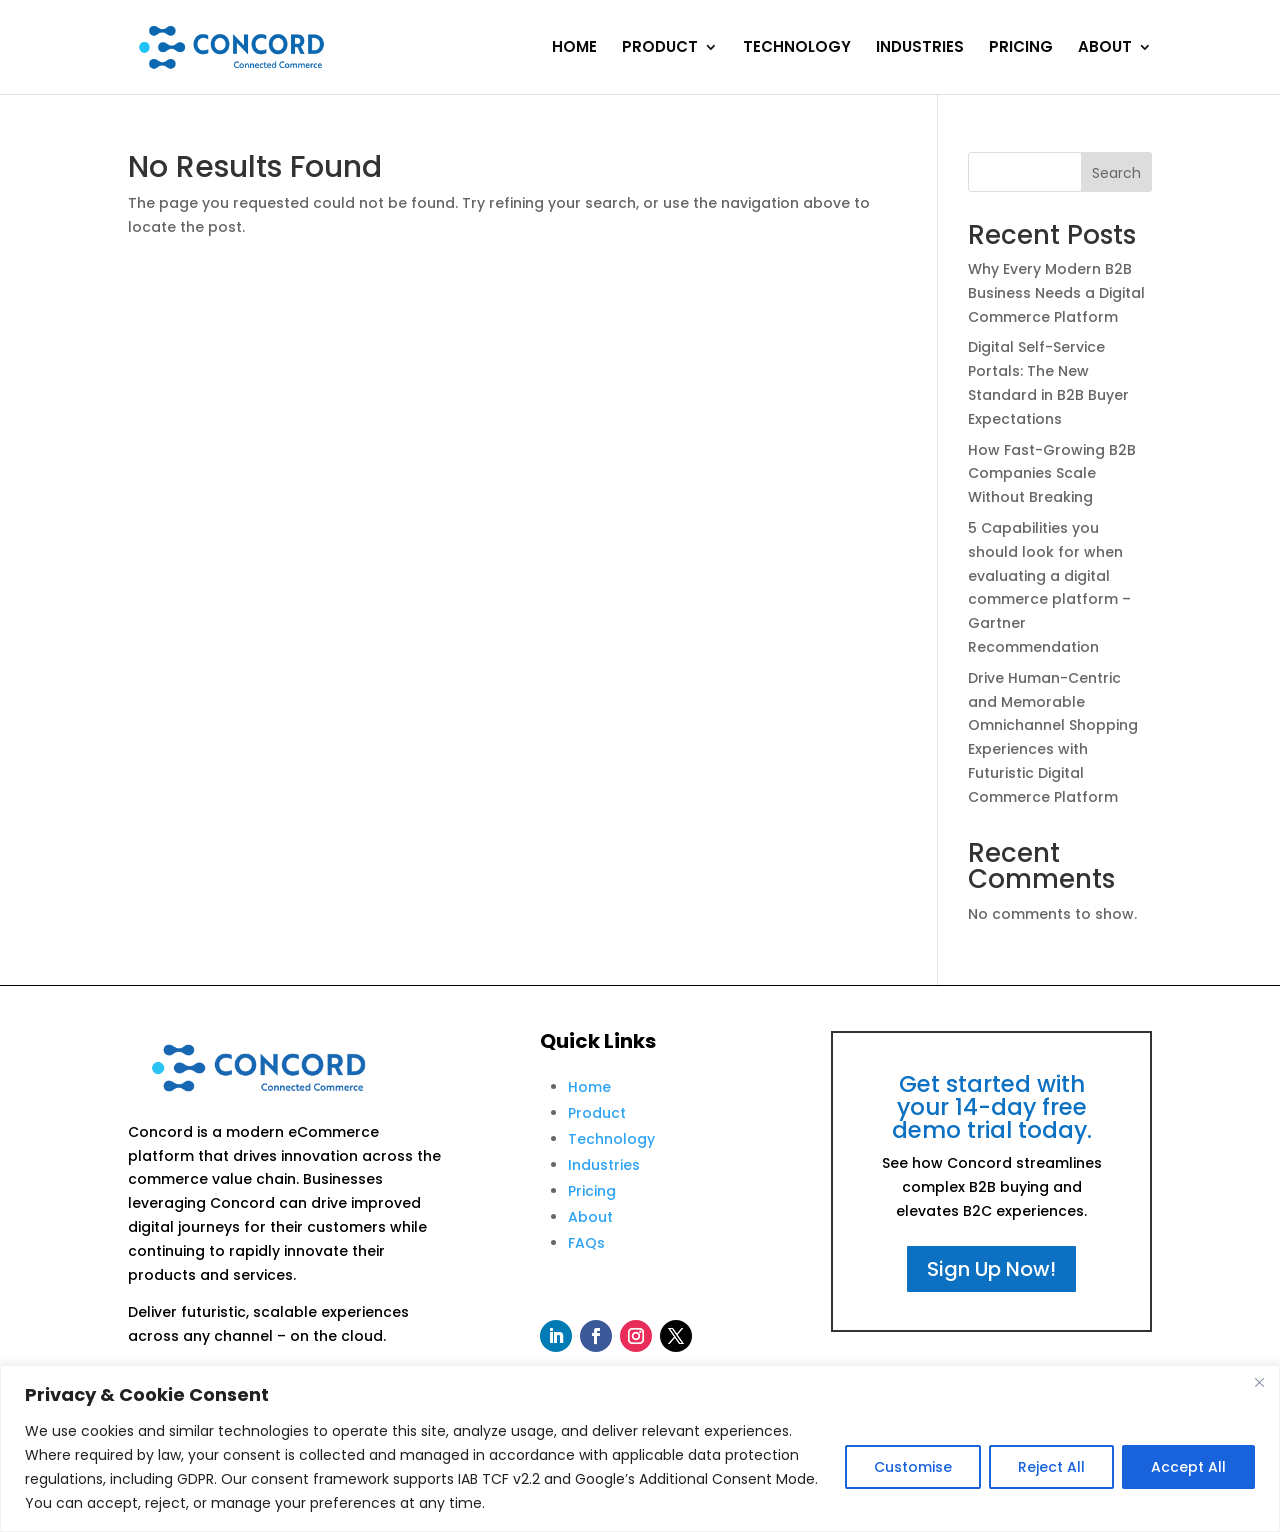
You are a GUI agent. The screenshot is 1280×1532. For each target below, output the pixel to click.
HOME (574, 48)
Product (597, 1113)
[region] (640, 1448)
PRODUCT (660, 48)
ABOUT (1105, 48)
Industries (604, 1165)
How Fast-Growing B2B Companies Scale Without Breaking (1052, 474)
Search (1116, 173)
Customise (913, 1467)
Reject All (1051, 1467)
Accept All (1188, 1467)
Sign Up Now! (991, 1269)
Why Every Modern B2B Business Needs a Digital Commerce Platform (1056, 293)
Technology (611, 1139)
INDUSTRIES (920, 48)
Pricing (592, 1191)
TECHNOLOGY (797, 48)
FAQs (586, 1243)
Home (589, 1087)
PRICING (1021, 48)
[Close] (1259, 1382)
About (590, 1217)
